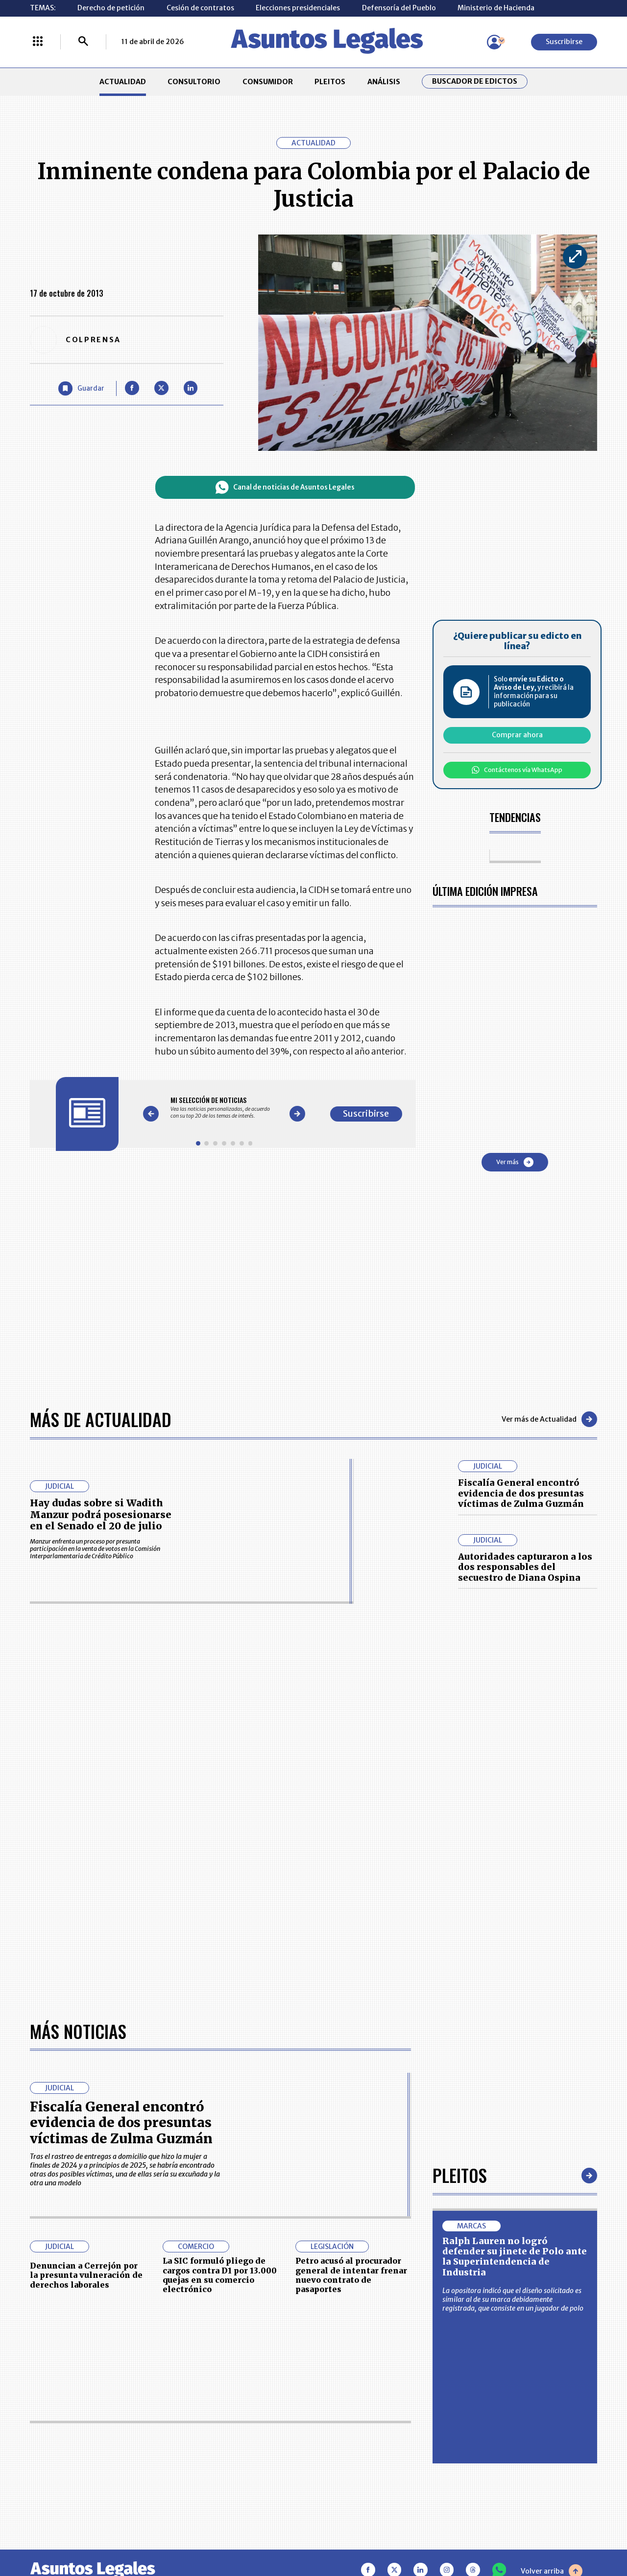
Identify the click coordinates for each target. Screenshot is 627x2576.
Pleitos (460, 2175)
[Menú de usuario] (494, 42)
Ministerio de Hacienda (496, 7)
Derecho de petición (111, 7)
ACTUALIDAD (122, 81)
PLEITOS (329, 81)
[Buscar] (83, 42)
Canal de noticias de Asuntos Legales (285, 487)
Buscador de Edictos (474, 81)
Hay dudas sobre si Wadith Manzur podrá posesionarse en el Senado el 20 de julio (100, 1514)
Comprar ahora (517, 734)
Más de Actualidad (100, 1419)
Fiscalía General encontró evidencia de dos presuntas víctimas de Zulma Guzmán (521, 1493)
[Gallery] (224, 1107)
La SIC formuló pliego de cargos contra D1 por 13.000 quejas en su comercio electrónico (220, 2275)
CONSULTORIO (194, 81)
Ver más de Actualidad (549, 1419)
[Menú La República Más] (38, 42)
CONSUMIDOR (267, 81)
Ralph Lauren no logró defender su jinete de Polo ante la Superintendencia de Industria (514, 2256)
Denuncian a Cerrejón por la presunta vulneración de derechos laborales (86, 2275)
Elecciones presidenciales (298, 7)
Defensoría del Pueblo (399, 7)
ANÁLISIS (383, 81)
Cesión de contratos (200, 7)
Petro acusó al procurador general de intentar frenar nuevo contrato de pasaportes (351, 2275)
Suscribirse (564, 41)
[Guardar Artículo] (81, 388)
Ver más (514, 1162)
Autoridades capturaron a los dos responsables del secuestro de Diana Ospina (525, 1567)
